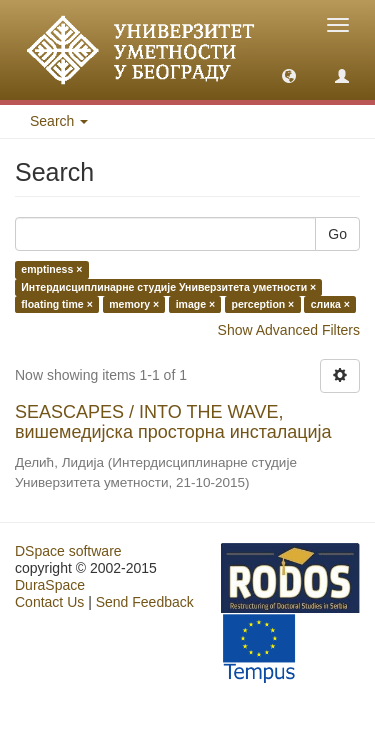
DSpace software (68, 551)
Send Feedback (145, 602)
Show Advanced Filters (289, 330)
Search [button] (59, 121)
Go (337, 234)
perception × (263, 304)
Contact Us (49, 602)
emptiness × (51, 270)
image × (195, 304)
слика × (330, 304)
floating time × (56, 304)
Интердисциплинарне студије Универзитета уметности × (168, 287)
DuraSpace (50, 585)
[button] (289, 75)
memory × (134, 304)
